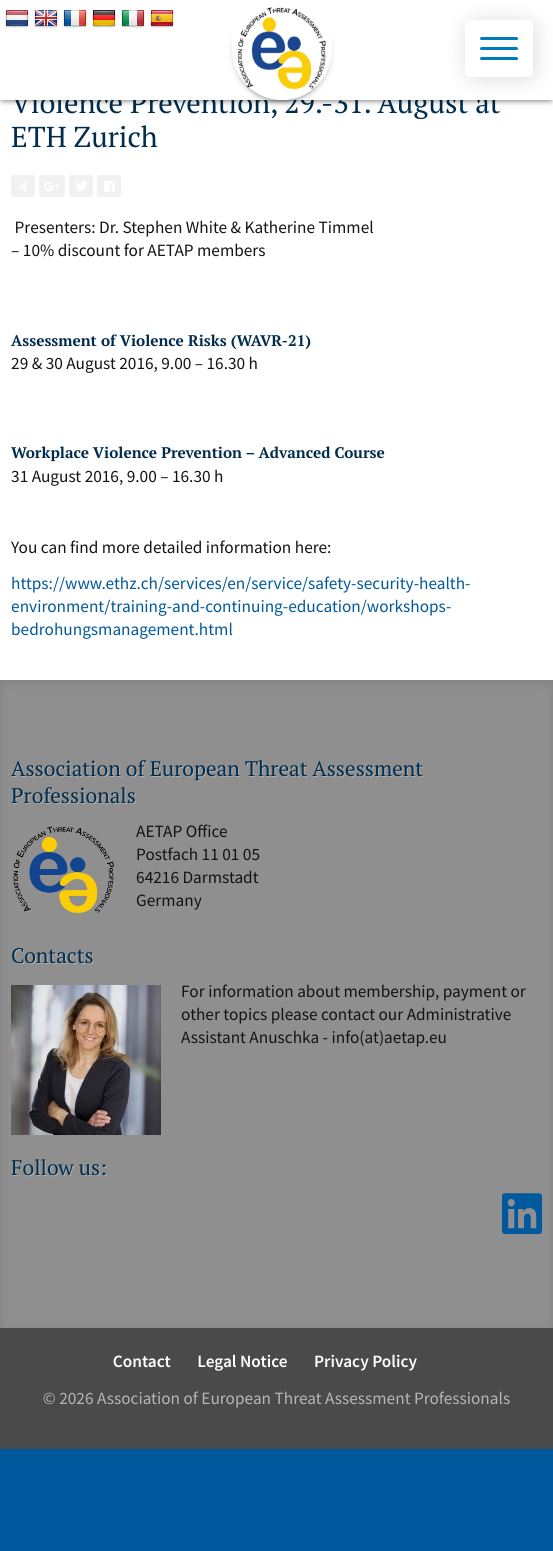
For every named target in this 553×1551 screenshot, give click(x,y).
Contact (142, 1361)
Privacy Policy (365, 1361)
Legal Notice (242, 1361)
